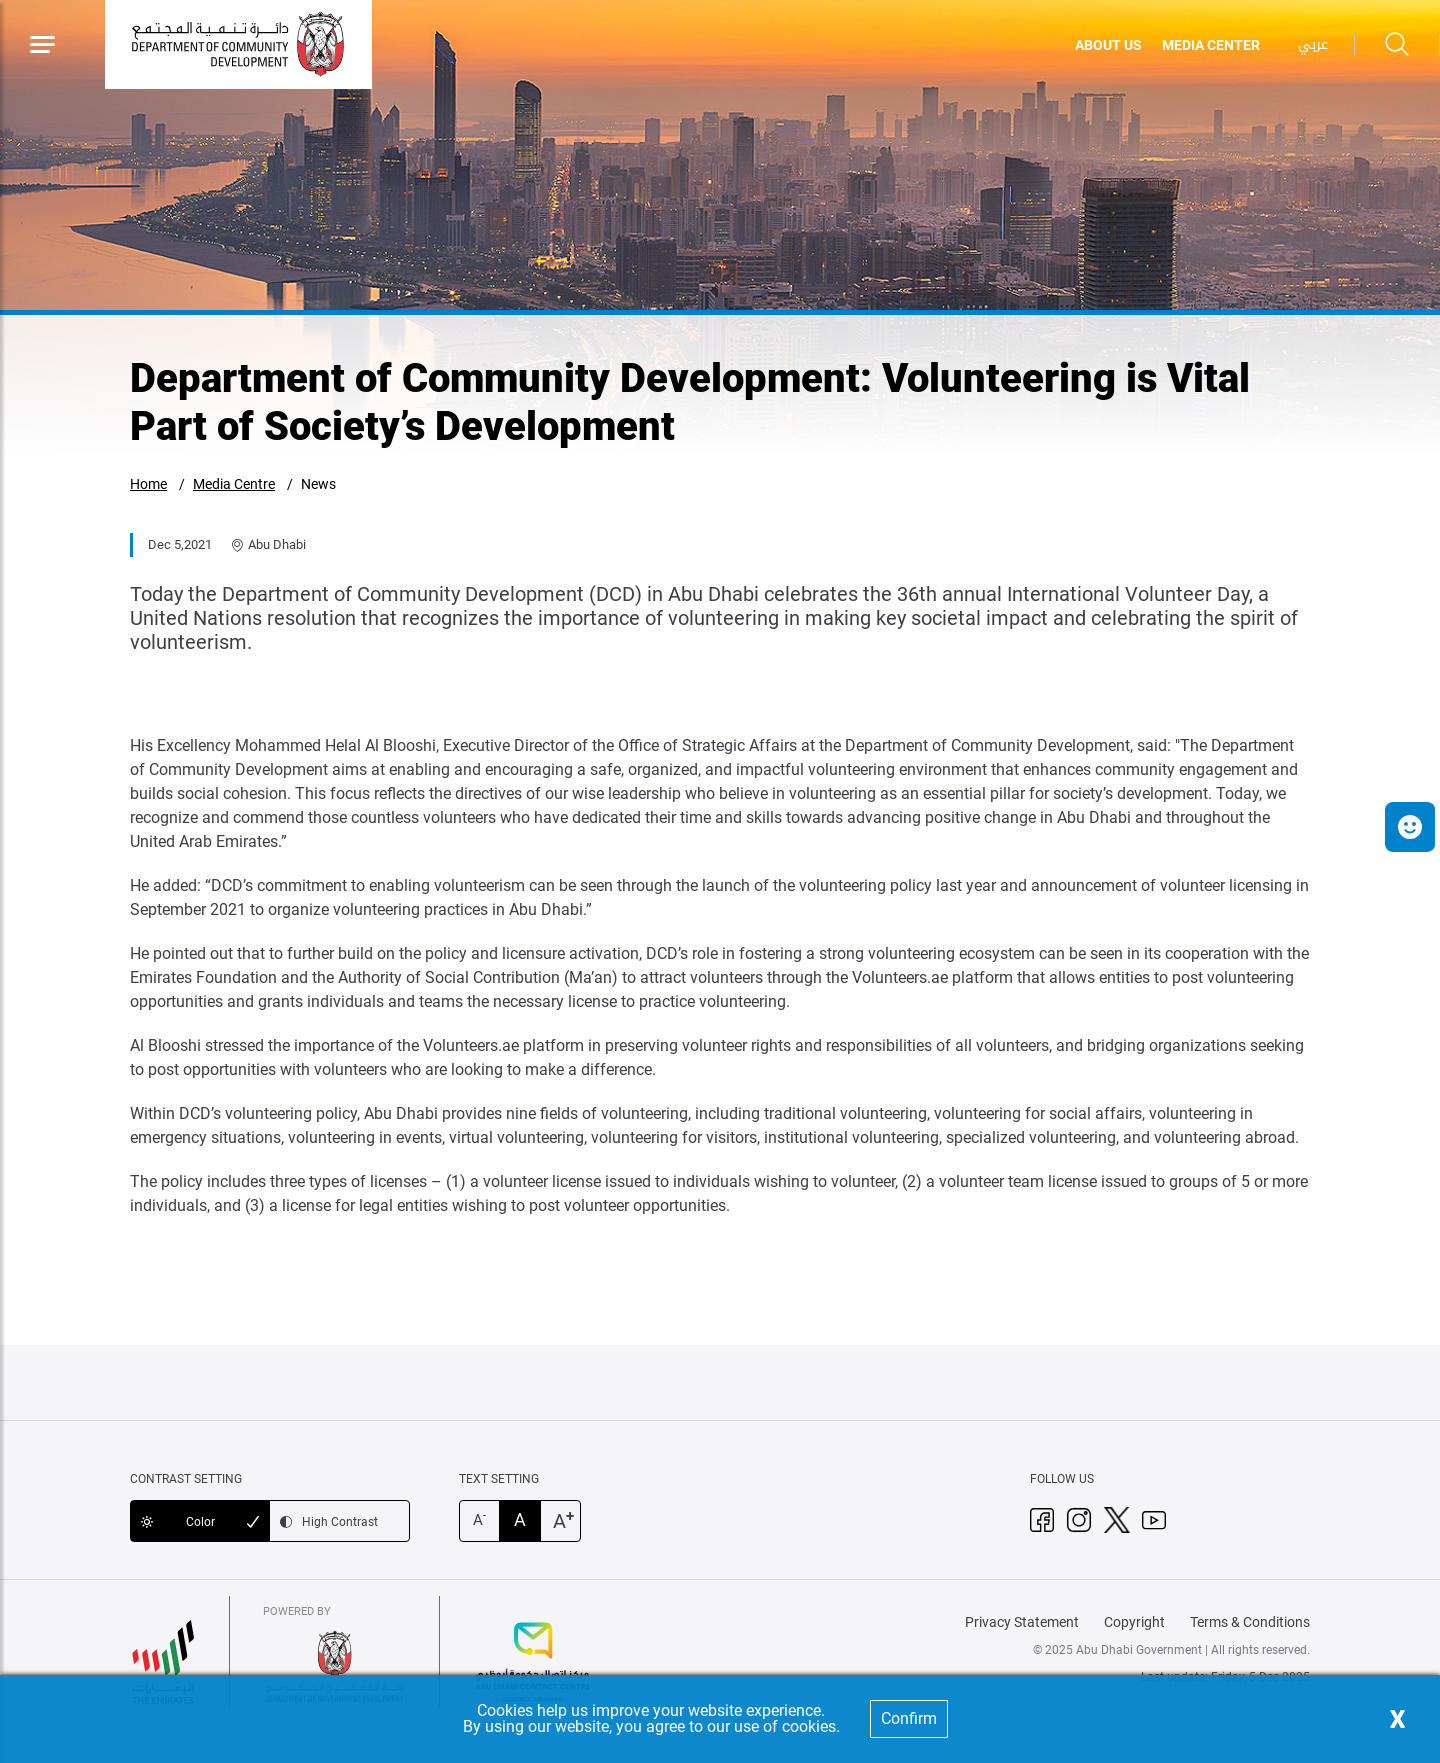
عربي (1313, 44)
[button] (1410, 827)
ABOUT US (1108, 45)
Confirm (909, 1718)
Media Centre (234, 484)
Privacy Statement (1022, 1622)
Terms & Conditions (1250, 1622)
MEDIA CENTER (1211, 45)
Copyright (1134, 1622)
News (318, 484)
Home (148, 484)
